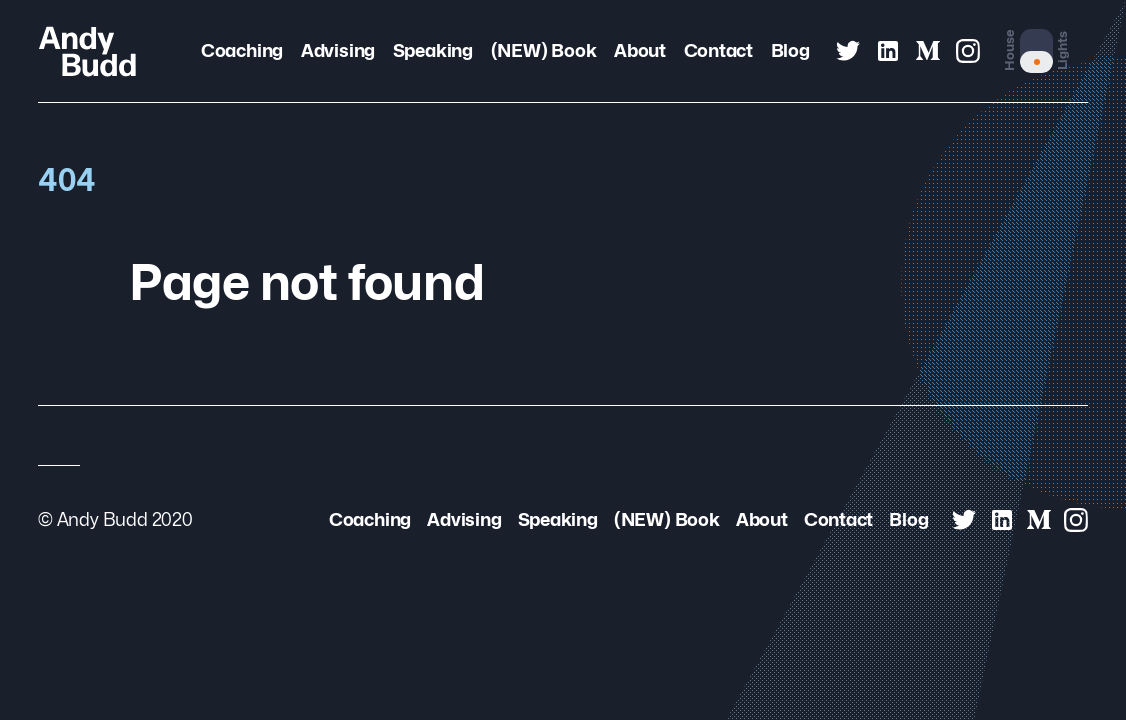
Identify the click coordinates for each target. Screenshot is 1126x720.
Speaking (433, 50)
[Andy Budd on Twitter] (848, 51)
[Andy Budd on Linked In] (888, 51)
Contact (719, 50)
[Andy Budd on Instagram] (968, 51)
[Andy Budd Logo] (87, 51)
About (640, 50)
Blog (790, 50)
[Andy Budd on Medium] (928, 51)
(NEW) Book (544, 50)
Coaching (242, 50)
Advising (338, 50)
